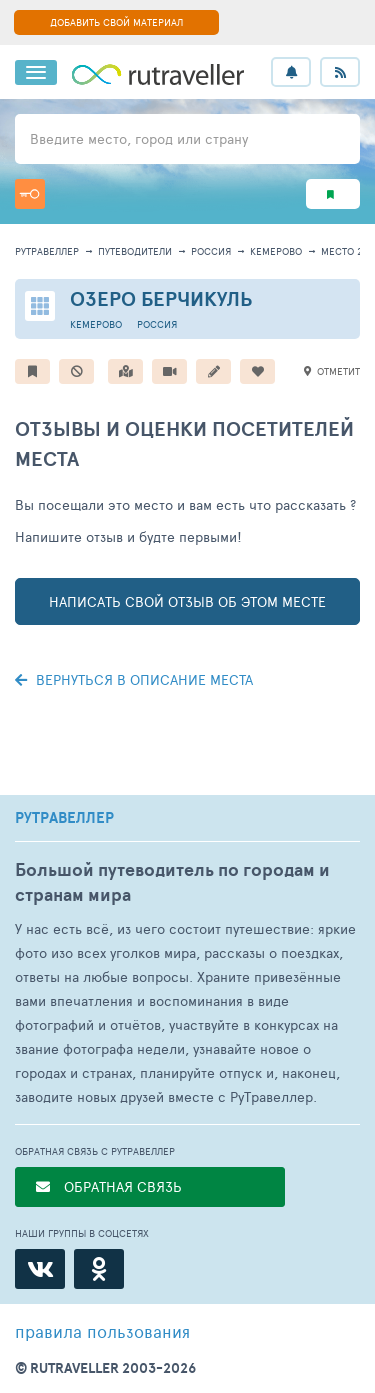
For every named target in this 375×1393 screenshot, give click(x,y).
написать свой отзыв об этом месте (187, 601)
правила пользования (102, 1331)
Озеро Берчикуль (161, 298)
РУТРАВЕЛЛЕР (64, 818)
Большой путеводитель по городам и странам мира (172, 882)
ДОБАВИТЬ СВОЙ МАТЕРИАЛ (116, 22)
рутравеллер (47, 251)
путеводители (135, 251)
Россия (211, 251)
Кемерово (276, 251)
